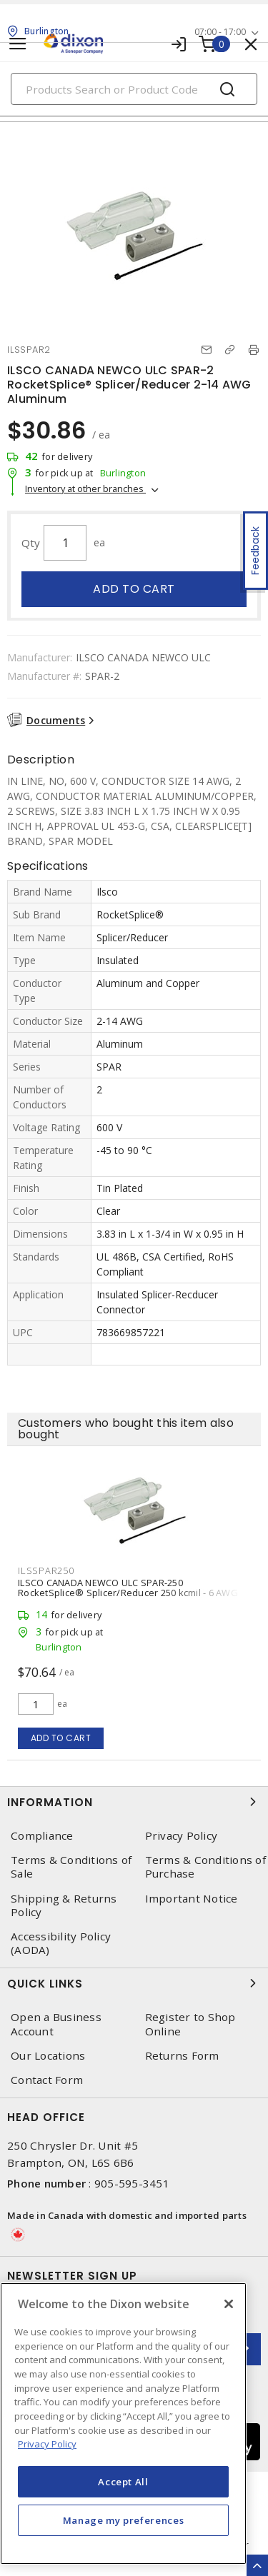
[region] (123, 2423)
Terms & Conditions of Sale (71, 1866)
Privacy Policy (181, 1836)
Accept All (123, 2481)
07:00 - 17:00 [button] (220, 32)
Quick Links (134, 1983)
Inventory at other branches (85, 488)
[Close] (228, 2304)
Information (134, 1802)
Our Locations (48, 2056)
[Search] (134, 89)
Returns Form (182, 2056)
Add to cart (134, 589)
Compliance (42, 1836)
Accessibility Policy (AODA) (61, 1943)
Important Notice (191, 1898)
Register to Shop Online (190, 2024)
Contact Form (47, 2080)
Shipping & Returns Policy (64, 1905)
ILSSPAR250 (46, 1570)
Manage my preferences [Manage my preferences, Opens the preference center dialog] (123, 2520)
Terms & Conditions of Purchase (205, 1866)
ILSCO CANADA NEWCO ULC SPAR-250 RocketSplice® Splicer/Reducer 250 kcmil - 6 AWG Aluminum (128, 1592)
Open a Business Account (56, 2024)
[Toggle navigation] (18, 44)
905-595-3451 (131, 2183)
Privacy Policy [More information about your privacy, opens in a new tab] (47, 2443)
